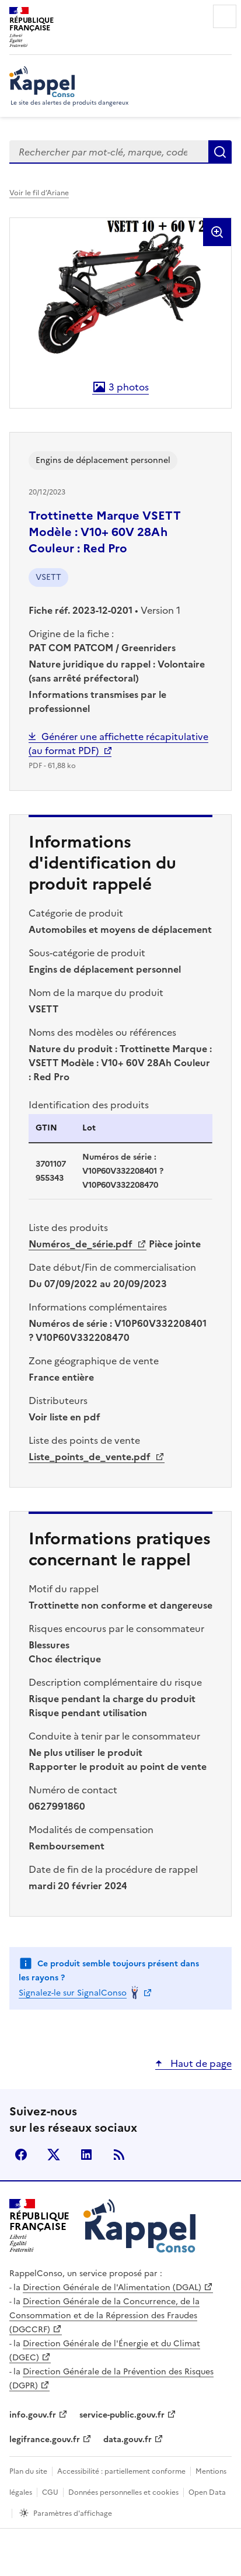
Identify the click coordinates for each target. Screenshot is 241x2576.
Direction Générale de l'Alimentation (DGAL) (112, 2287)
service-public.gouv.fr (122, 2415)
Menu (224, 16)
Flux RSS (119, 2154)
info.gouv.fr (32, 2415)
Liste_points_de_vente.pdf (91, 1457)
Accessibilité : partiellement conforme (121, 2471)
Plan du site (28, 2471)
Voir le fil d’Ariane (39, 193)
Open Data (207, 2492)
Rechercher (220, 152)
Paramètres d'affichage (72, 2513)
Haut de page (200, 2063)
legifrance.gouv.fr (44, 2439)
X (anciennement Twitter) (53, 2154)
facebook (21, 2154)
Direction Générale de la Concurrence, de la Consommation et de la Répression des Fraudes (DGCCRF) (104, 2315)
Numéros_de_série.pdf (82, 1244)
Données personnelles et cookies (123, 2492)
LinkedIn (86, 2154)
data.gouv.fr (127, 2439)
